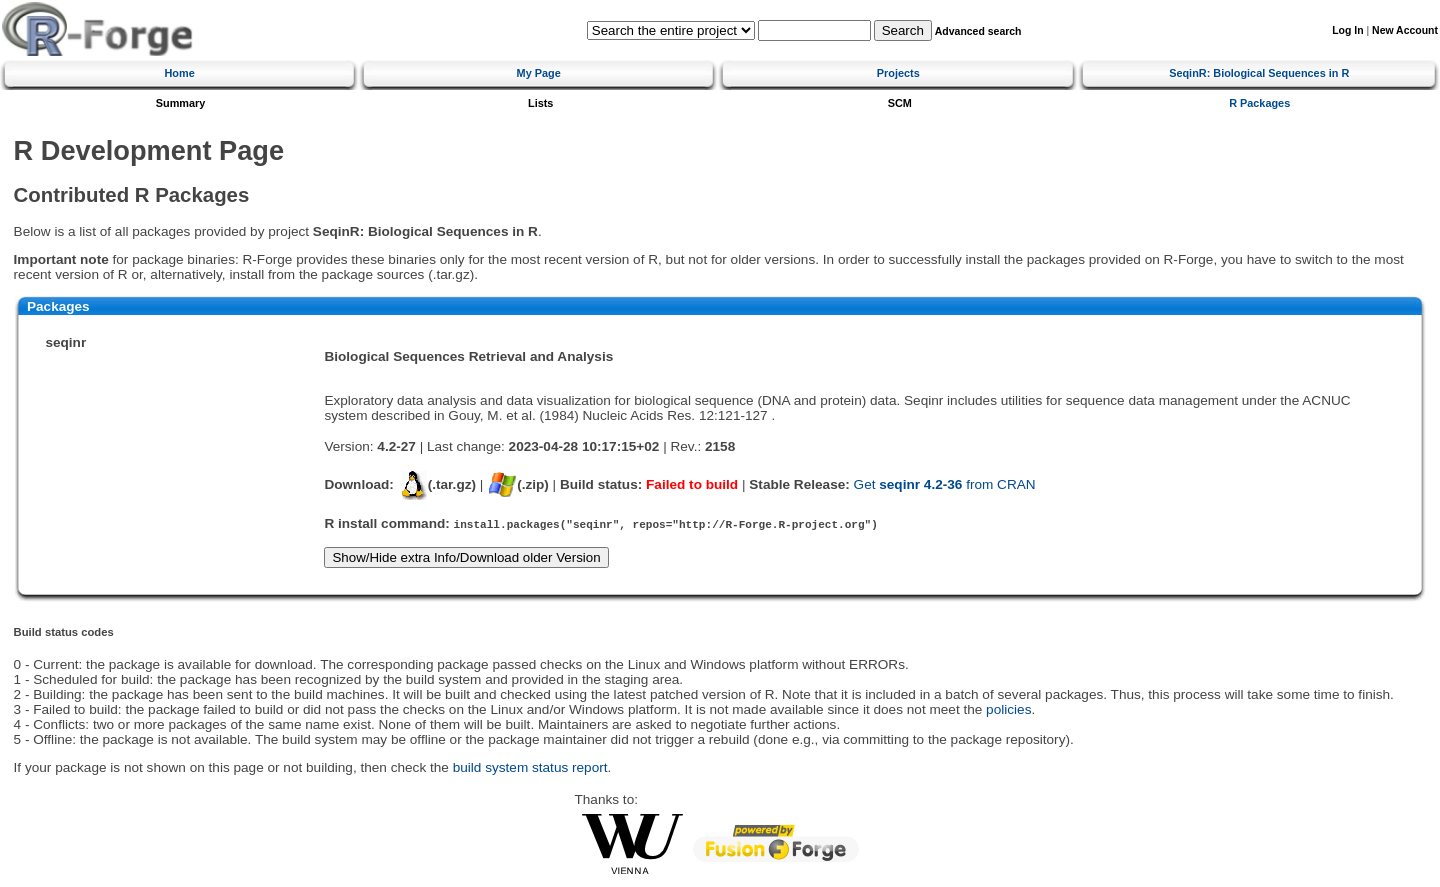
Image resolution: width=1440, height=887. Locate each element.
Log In (1347, 30)
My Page (539, 73)
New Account (1405, 30)
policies (1008, 709)
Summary (181, 103)
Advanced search (978, 31)
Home (180, 73)
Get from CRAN (945, 484)
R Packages (1259, 103)
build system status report (530, 767)
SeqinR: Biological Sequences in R (1259, 73)
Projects (898, 73)
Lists (540, 103)
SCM (900, 103)
